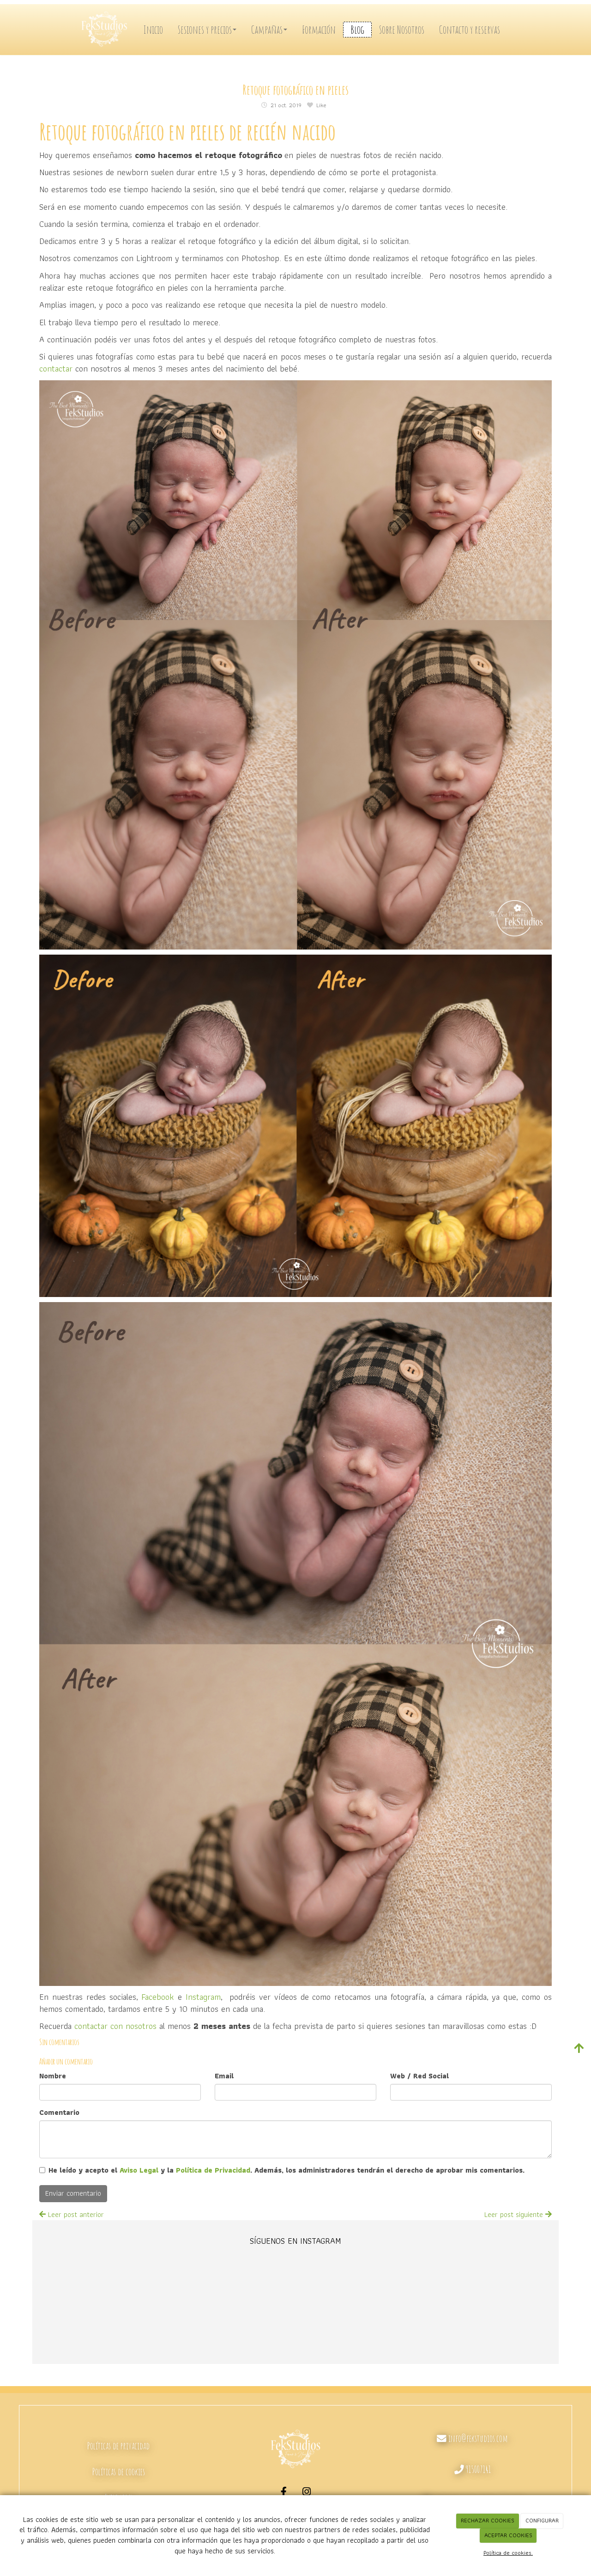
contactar (55, 368)
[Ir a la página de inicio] (106, 29)
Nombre (52, 2076)
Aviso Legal (139, 2170)
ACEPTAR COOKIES (508, 2535)
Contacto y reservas (469, 30)
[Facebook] (284, 2493)
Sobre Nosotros (401, 30)
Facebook (157, 1997)
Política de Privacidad (213, 2170)
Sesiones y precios (207, 30)
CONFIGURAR (542, 2520)
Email (224, 2076)
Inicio (153, 30)
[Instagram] (307, 2493)
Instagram (203, 1997)
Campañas (269, 30)
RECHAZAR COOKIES (487, 2520)
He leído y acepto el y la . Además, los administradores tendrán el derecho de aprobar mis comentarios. (286, 2170)
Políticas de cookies (118, 2472)
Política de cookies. (508, 2553)
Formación (319, 30)
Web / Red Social (419, 2076)
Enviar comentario (73, 2193)
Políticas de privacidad (118, 2446)
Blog (357, 30)
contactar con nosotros (115, 2026)
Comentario (59, 2112)
